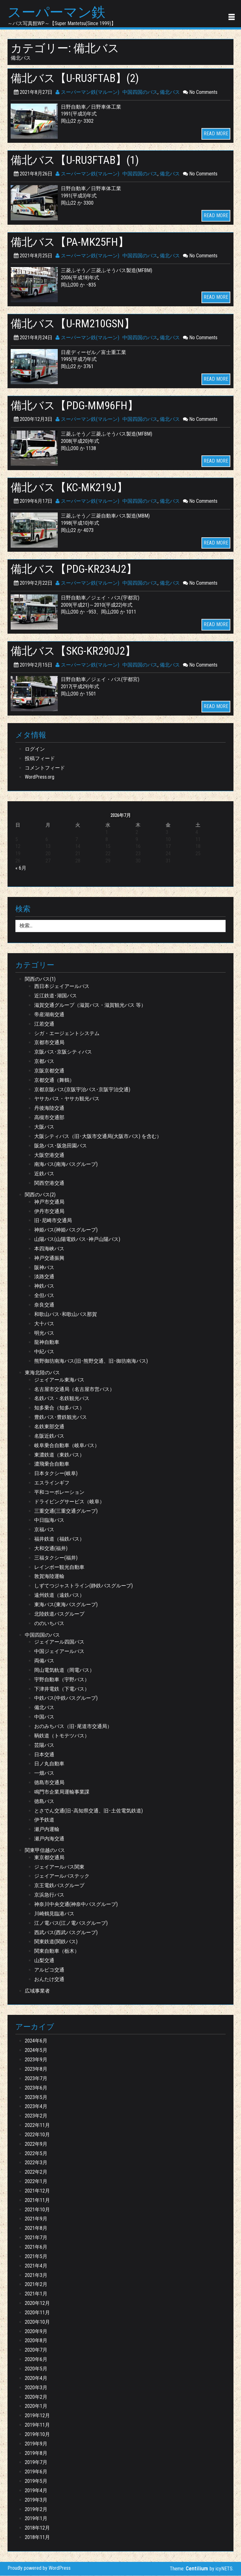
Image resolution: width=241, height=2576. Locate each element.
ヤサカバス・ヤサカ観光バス (66, 1099)
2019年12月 (37, 2416)
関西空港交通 (49, 1184)
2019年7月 (36, 2463)
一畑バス (44, 1774)
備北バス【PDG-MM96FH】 (78, 406)
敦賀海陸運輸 (49, 1577)
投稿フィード (40, 759)
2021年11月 (37, 2200)
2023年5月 (36, 2098)
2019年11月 (37, 2425)
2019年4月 (36, 2491)
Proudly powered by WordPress (39, 2569)
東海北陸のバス (42, 1373)
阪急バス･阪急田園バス (60, 1146)
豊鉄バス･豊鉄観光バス (60, 1418)
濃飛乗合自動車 (51, 1465)
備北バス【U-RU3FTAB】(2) (78, 78)
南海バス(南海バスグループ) (66, 1165)
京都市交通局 (49, 1043)
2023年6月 (36, 2088)
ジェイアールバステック (61, 1877)
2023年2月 (36, 2116)
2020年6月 (36, 2360)
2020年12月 (37, 2304)
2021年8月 (36, 2229)
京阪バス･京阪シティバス (63, 1052)
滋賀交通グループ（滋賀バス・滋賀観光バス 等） (90, 1006)
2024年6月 (36, 2041)
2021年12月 (37, 2191)
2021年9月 (36, 2219)
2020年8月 (36, 2341)
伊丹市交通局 (49, 1212)
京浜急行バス (49, 1895)
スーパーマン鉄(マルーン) (87, 92)
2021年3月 (36, 2275)
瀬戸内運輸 (46, 1830)
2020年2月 (36, 2397)
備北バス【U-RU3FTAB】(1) (78, 160)
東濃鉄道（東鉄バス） (59, 1455)
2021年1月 (36, 2294)
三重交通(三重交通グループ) (66, 1511)
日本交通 (44, 1755)
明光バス (44, 1333)
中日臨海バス (49, 1521)
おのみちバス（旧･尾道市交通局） (73, 1727)
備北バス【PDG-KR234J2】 (77, 569)
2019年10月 (37, 2435)
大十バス (44, 1324)
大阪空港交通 (49, 1155)
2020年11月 (37, 2313)
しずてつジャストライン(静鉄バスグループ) (83, 1586)
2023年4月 (36, 2107)
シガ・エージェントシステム (66, 1034)
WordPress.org (39, 778)
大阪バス (44, 1127)
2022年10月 (37, 2135)
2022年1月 (36, 2182)
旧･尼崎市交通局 (53, 1221)
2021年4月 (36, 2266)
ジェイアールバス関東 (59, 1867)
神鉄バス (44, 1287)
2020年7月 (36, 2350)
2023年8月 (36, 2069)
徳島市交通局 (49, 1783)
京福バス (44, 1530)
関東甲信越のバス (45, 1851)
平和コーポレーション (59, 1492)
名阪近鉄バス (49, 1436)
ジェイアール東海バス (59, 1380)
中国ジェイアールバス (59, 1652)
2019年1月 (36, 2519)
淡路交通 (44, 1277)
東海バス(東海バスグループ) (66, 1605)
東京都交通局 (49, 1858)
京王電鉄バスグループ (59, 1886)
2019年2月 (36, 2510)
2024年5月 (36, 2051)
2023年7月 (36, 2079)
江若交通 (44, 1024)
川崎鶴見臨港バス (54, 1914)
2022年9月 (36, 2144)
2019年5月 (36, 2482)
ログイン (35, 749)
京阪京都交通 (49, 1071)
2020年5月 (36, 2369)
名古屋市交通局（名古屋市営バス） (74, 1390)
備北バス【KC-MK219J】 (72, 487)
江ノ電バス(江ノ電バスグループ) (71, 1923)
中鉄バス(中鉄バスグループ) (66, 1699)
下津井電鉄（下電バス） (61, 1689)
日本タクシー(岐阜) (56, 1474)
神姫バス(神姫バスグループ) (66, 1230)
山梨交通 (44, 1961)
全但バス (44, 1296)
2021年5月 (36, 2257)
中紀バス (44, 1352)
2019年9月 (36, 2444)
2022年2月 (36, 2173)
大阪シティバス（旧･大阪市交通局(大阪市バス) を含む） (98, 1137)
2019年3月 (36, 2500)
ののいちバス (49, 1624)
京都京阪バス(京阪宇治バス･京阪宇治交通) (82, 1090)
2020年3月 (36, 2388)
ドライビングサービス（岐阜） (69, 1502)
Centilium (197, 2569)
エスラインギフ (51, 1483)
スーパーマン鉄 (58, 13)
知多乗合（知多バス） (59, 1408)
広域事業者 (37, 1991)
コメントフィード (45, 768)
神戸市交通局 (49, 1202)
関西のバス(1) (40, 980)
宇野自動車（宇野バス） (61, 1680)
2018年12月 (37, 2528)
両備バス (44, 1661)
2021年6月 (36, 2248)
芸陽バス (44, 1745)
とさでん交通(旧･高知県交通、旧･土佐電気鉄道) (88, 1811)
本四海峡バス (49, 1249)
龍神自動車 (46, 1343)
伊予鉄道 (44, 1820)
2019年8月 (36, 2453)
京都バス (44, 1062)
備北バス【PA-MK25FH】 (73, 242)
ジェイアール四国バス (59, 1642)
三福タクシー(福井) (56, 1558)
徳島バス (44, 1802)
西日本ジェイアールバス (61, 987)
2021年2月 (36, 2285)
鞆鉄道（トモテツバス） (61, 1736)
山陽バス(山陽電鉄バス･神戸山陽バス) (77, 1240)
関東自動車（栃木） (56, 1952)
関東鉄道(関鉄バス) (56, 1942)
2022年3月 (36, 2163)
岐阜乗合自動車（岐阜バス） (66, 1446)
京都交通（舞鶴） (54, 1080)
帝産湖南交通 (49, 1015)
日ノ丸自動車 (49, 1764)
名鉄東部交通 (49, 1427)
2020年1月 (36, 2407)
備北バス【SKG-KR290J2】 (77, 651)
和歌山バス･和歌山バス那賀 (65, 1315)
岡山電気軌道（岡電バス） (64, 1670)
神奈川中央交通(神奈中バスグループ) (76, 1905)
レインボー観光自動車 (59, 1567)
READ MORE (216, 134)
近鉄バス (44, 1174)
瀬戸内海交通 (49, 1839)
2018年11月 (37, 2538)
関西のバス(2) (40, 1195)
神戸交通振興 (49, 1258)
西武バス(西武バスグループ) (66, 1933)
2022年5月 (36, 2154)
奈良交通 (44, 1305)
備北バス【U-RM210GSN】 (76, 324)
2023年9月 (36, 2060)
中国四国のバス (140, 92)
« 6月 (20, 869)
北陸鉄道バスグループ (59, 1614)
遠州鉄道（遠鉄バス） (59, 1596)
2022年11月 (37, 2126)
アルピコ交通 (49, 1970)
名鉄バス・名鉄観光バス (61, 1399)
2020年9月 (36, 2332)
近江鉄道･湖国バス (55, 996)
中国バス (44, 1717)
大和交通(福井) (50, 1549)
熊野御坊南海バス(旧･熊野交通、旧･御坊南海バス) (91, 1362)
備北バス (170, 92)
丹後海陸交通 (49, 1109)
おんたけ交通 (49, 1980)
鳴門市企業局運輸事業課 (61, 1792)
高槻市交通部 (49, 1118)
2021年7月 (36, 2238)
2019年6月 (36, 2472)
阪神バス (44, 1268)
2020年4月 (36, 2378)
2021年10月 (37, 2210)
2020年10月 (37, 2322)
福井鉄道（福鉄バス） (59, 1540)
